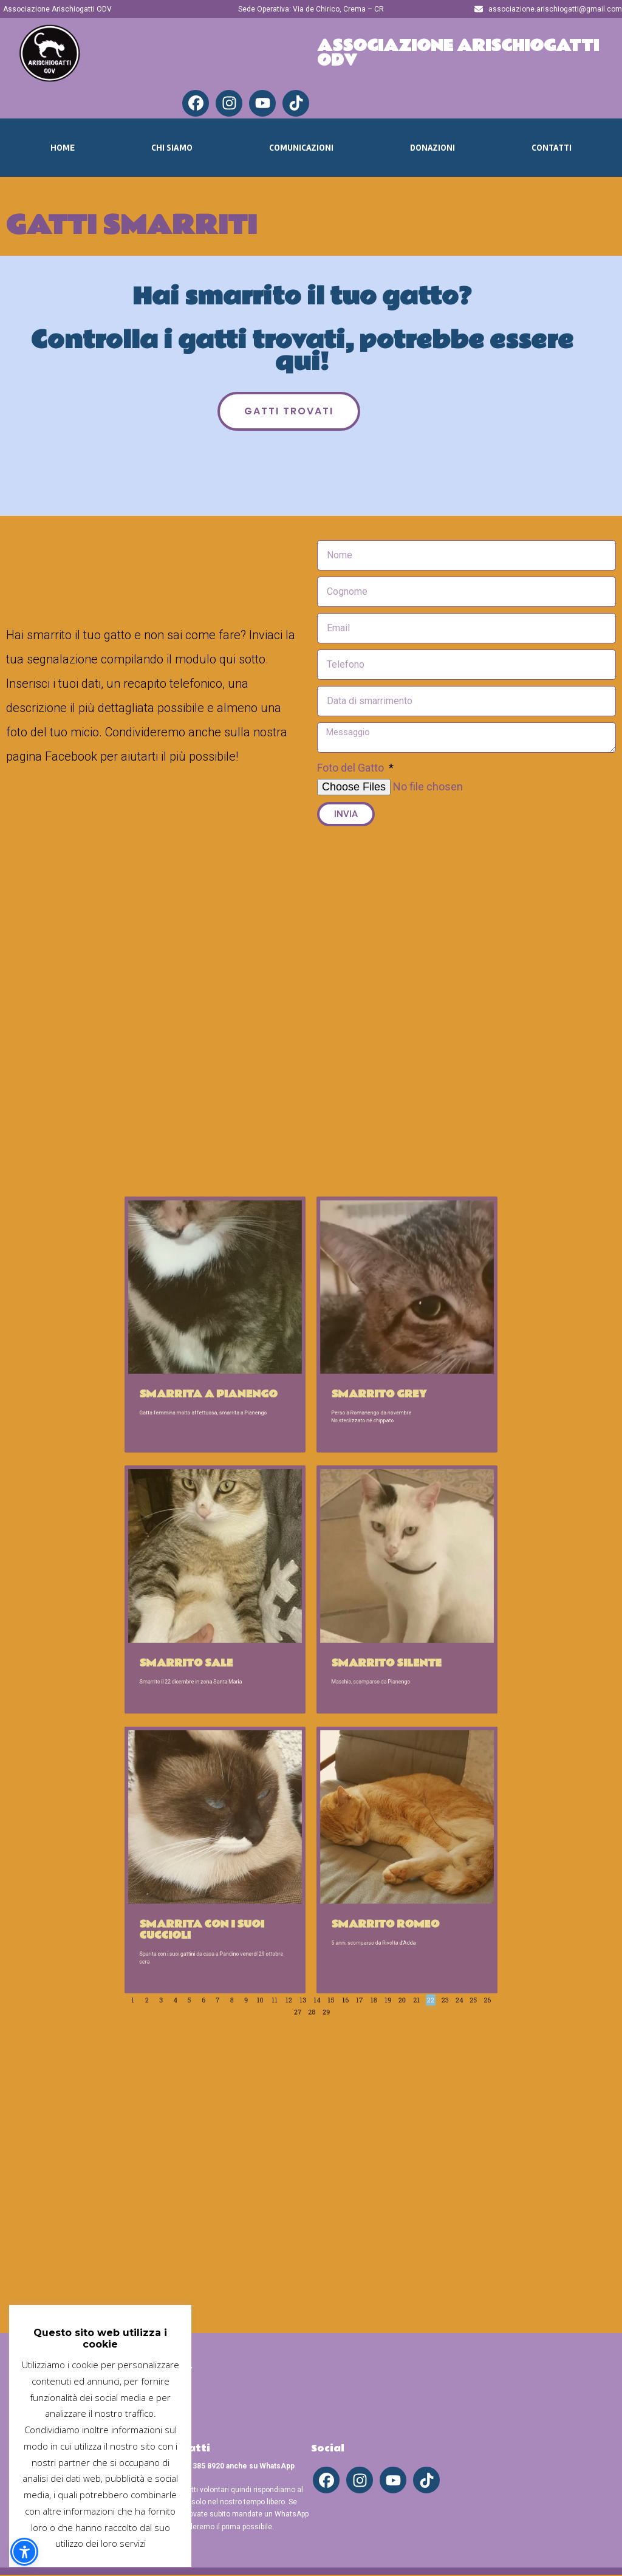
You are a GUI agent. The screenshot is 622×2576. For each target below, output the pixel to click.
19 (357, 1818)
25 (404, 1818)
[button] (24, 2552)
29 (323, 1825)
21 (373, 1818)
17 (342, 1818)
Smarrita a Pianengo (256, 1493)
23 (388, 1818)
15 (326, 1818)
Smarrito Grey (348, 1493)
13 (311, 1818)
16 (334, 1818)
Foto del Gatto (351, 767)
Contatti (551, 147)
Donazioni (432, 147)
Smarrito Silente (351, 1638)
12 (303, 1818)
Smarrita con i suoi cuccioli (252, 1781)
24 (396, 1818)
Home (62, 147)
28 (315, 1825)
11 (295, 1818)
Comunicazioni (301, 147)
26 (300, 1825)
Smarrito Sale (244, 1638)
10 (287, 1818)
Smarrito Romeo (351, 1778)
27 (308, 1825)
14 (318, 1818)
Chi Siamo (172, 147)
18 (349, 1818)
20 (365, 1818)
